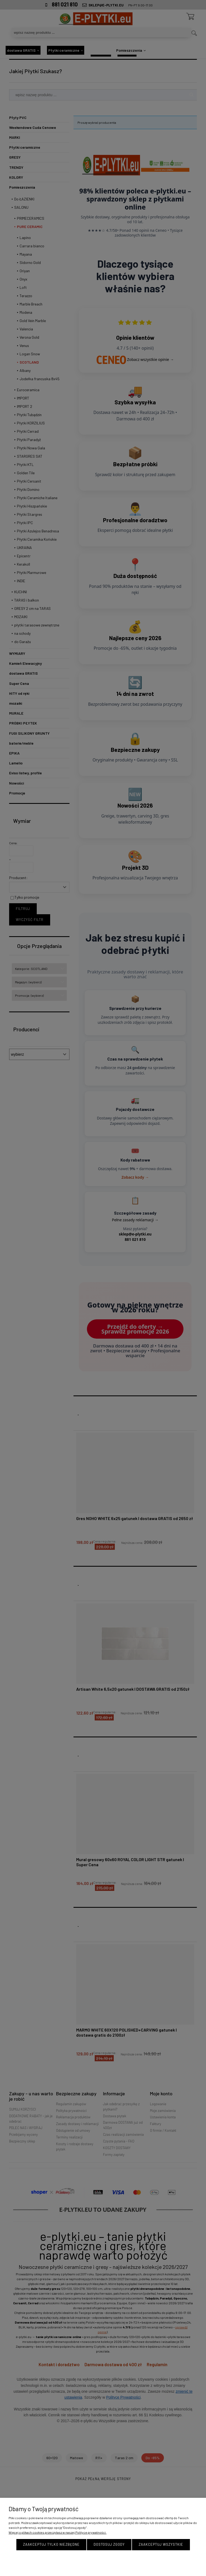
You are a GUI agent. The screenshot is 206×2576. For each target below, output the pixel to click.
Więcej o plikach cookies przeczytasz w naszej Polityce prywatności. (57, 2532)
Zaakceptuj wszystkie (161, 2544)
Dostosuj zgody (109, 2544)
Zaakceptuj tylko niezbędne (51, 2544)
